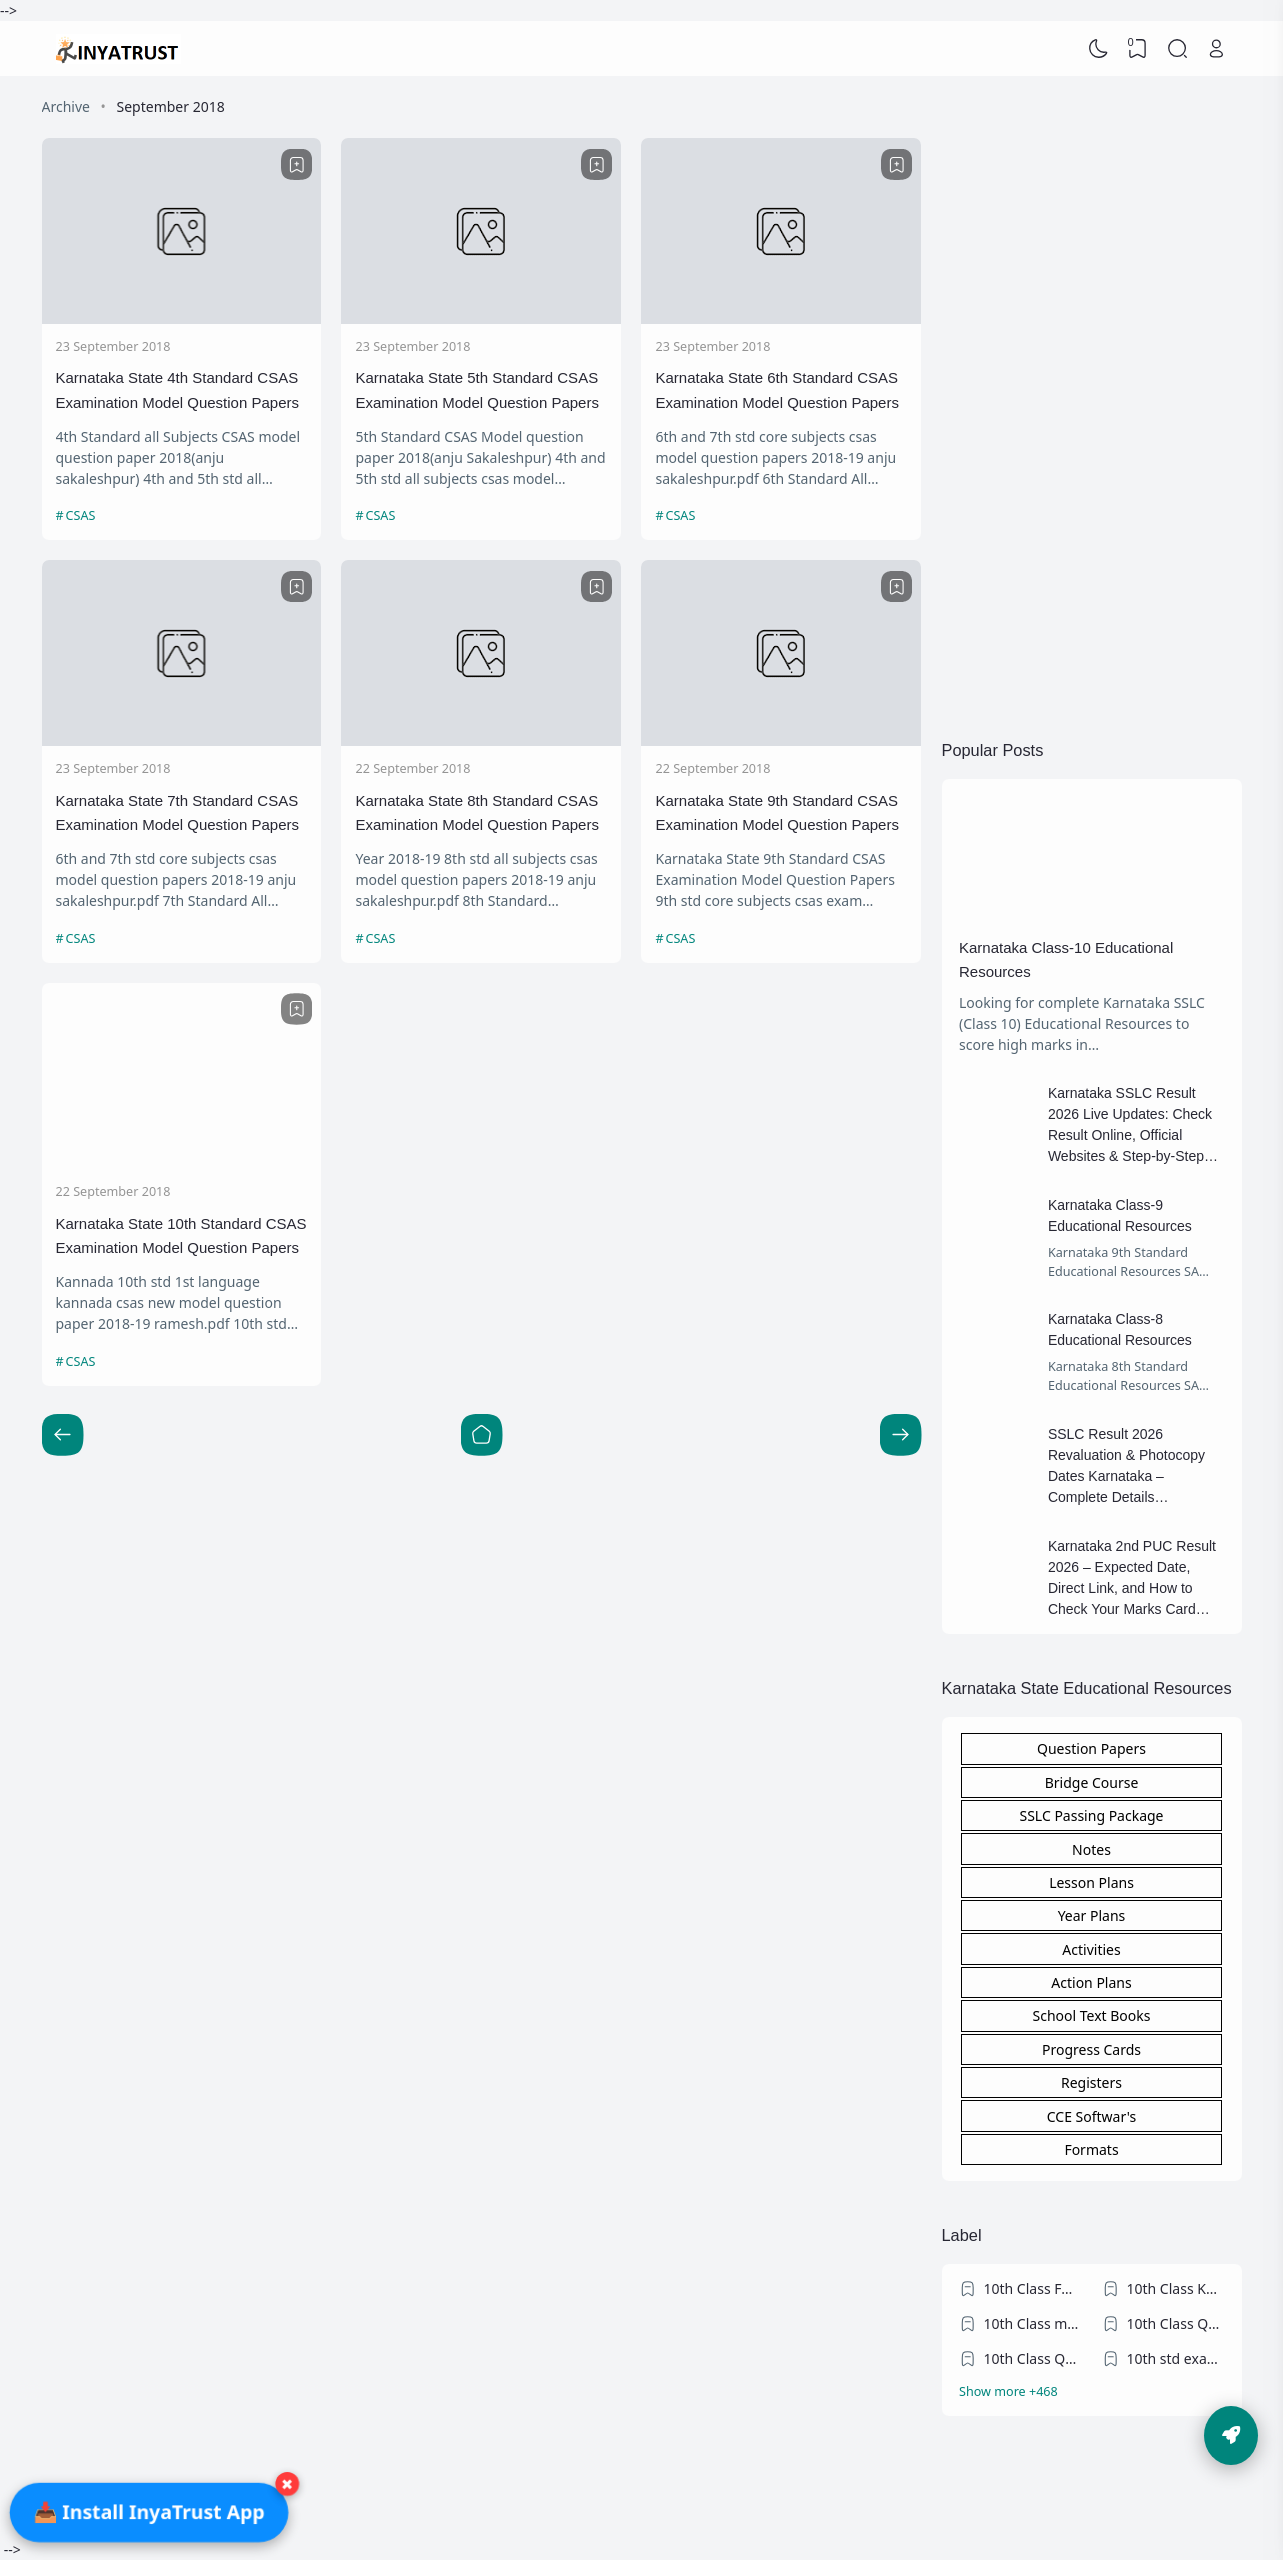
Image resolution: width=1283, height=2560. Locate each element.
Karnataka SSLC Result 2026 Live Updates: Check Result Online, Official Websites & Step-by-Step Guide (1130, 1135)
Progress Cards (1091, 2049)
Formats (1091, 2149)
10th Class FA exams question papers (1033, 2288)
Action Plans (1091, 1982)
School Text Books (1092, 2015)
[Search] (1177, 49)
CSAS (81, 515)
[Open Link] (1217, 49)
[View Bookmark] (1138, 49)
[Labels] (1091, 2392)
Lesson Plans (1091, 1882)
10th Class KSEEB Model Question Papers (1176, 2288)
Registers (1091, 2082)
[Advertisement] (1092, 396)
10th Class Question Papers (1176, 2323)
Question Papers (1091, 1748)
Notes (1091, 1849)
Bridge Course (1092, 1782)
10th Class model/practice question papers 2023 (1033, 2323)
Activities (1091, 1949)
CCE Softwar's (1092, 2116)
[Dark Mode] (1098, 49)
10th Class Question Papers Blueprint (1033, 2358)
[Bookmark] (297, 165)
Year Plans (1092, 1915)
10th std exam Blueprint (1176, 2358)
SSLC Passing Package (1091, 1815)
